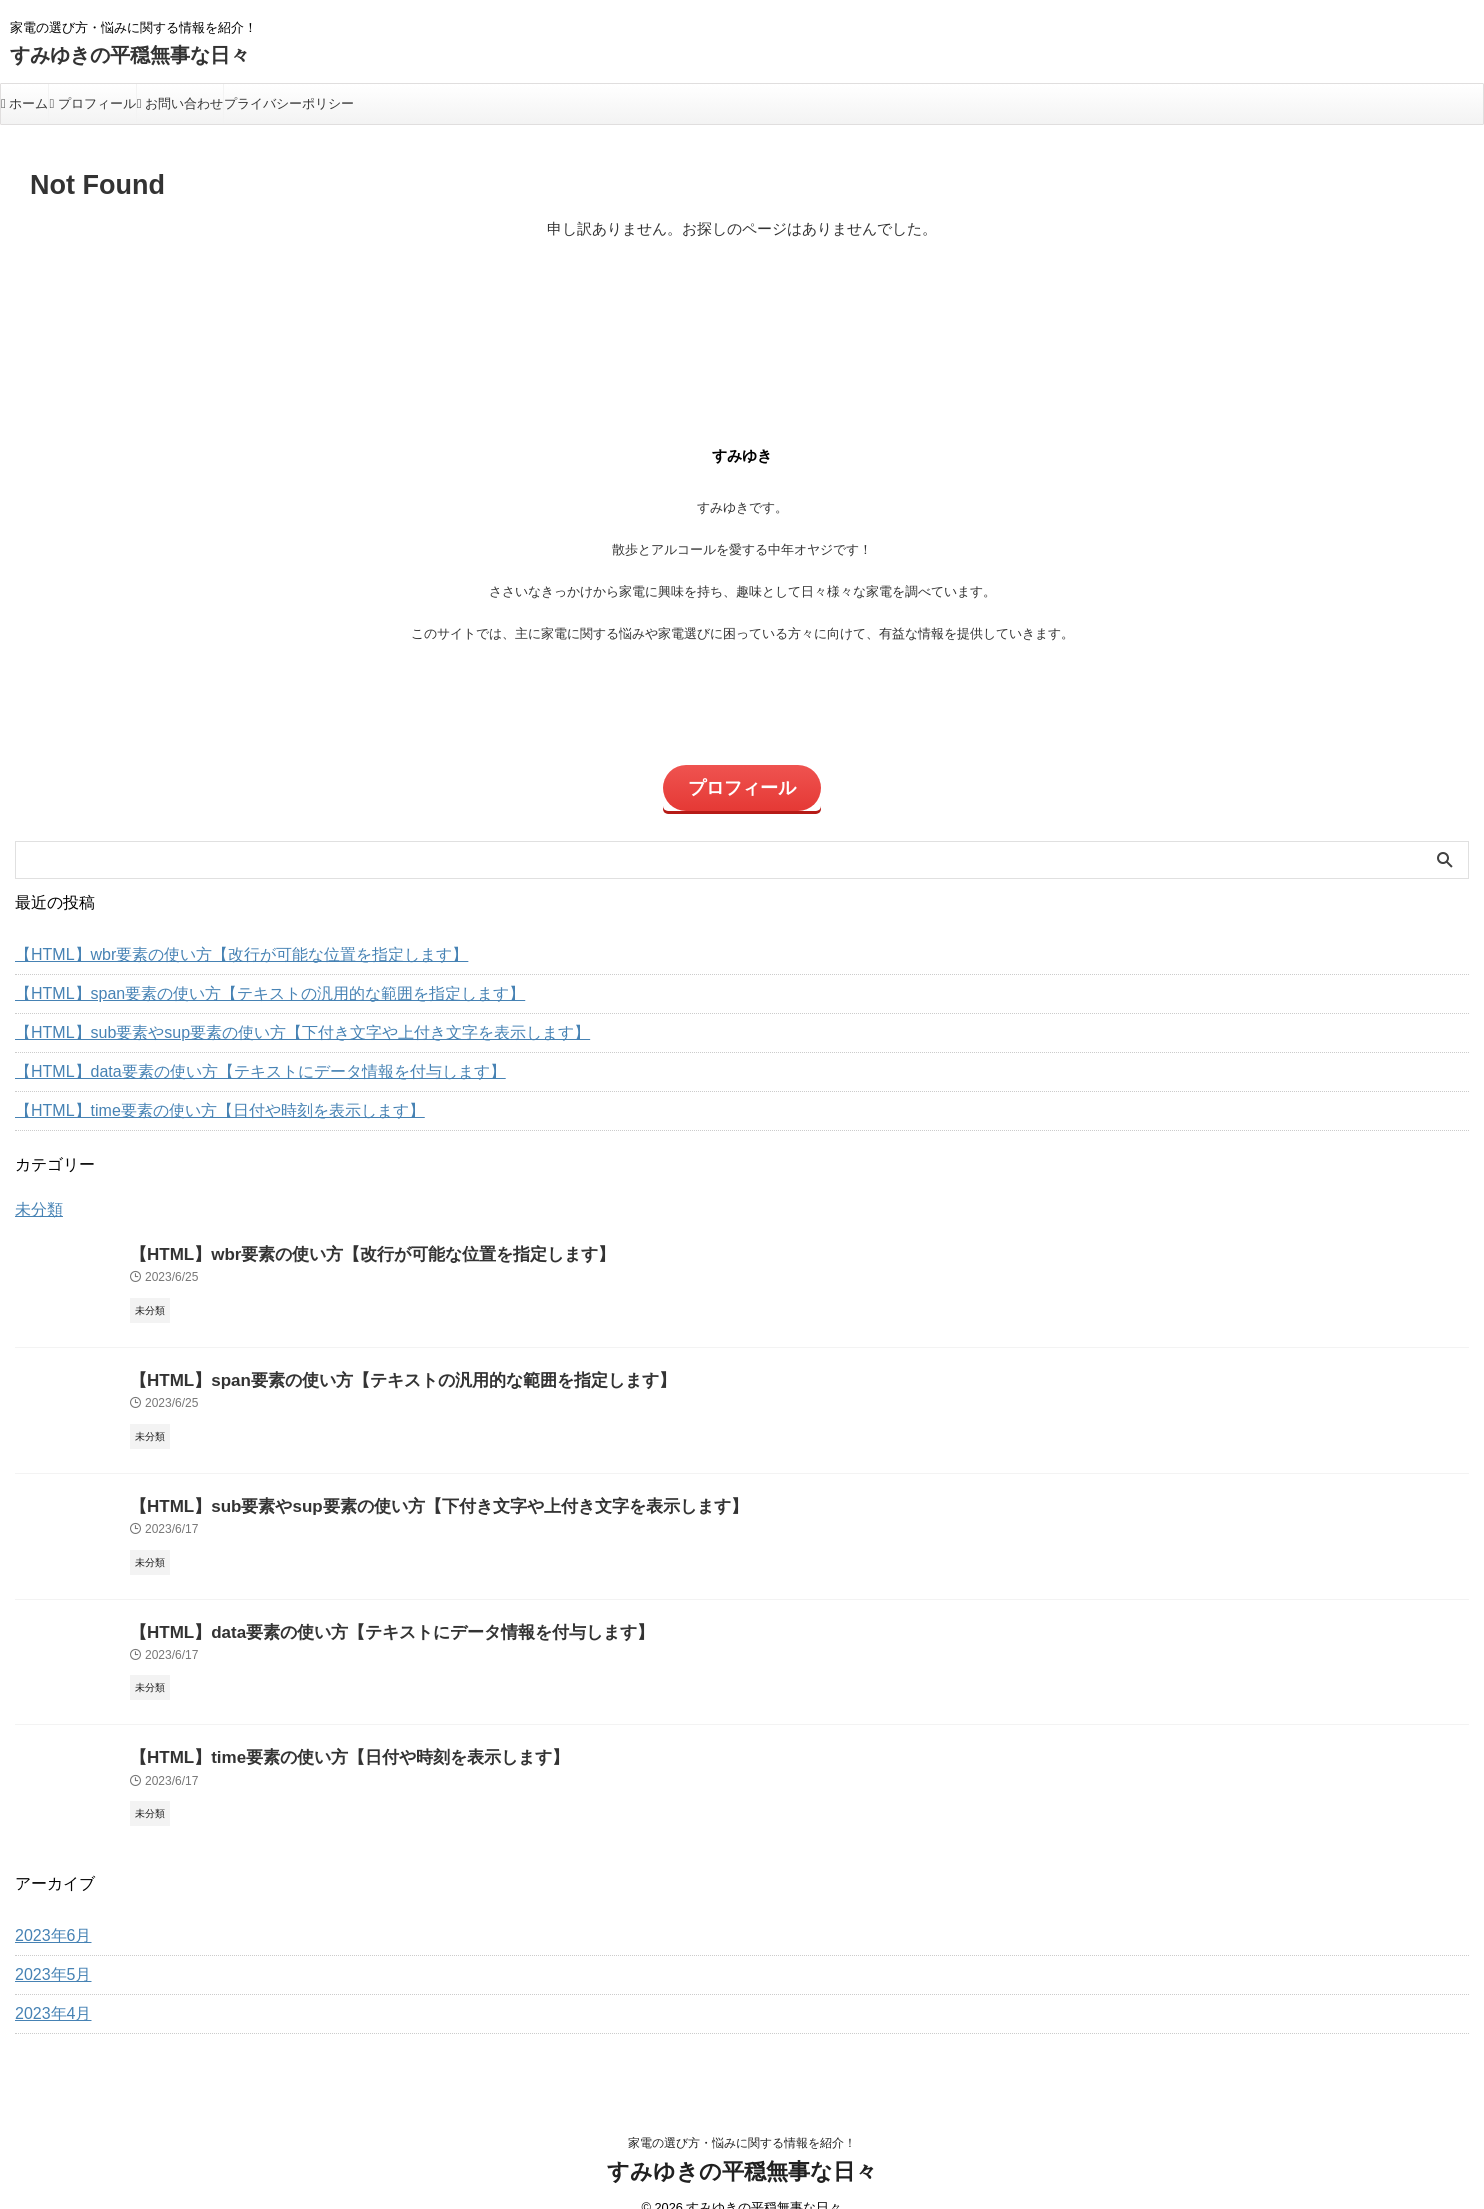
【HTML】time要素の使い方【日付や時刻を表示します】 (194, 1098)
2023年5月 (48, 1947)
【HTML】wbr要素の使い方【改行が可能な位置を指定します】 (213, 942)
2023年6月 (48, 1908)
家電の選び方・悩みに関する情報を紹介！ (742, 2115)
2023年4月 (48, 1986)
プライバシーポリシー (289, 103)
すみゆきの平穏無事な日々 (130, 55)
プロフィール (92, 103)
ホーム (24, 103)
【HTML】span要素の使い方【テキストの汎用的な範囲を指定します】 (238, 981)
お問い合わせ (180, 103)
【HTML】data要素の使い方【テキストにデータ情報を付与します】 (229, 1059)
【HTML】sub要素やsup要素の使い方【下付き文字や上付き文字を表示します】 (266, 1020)
